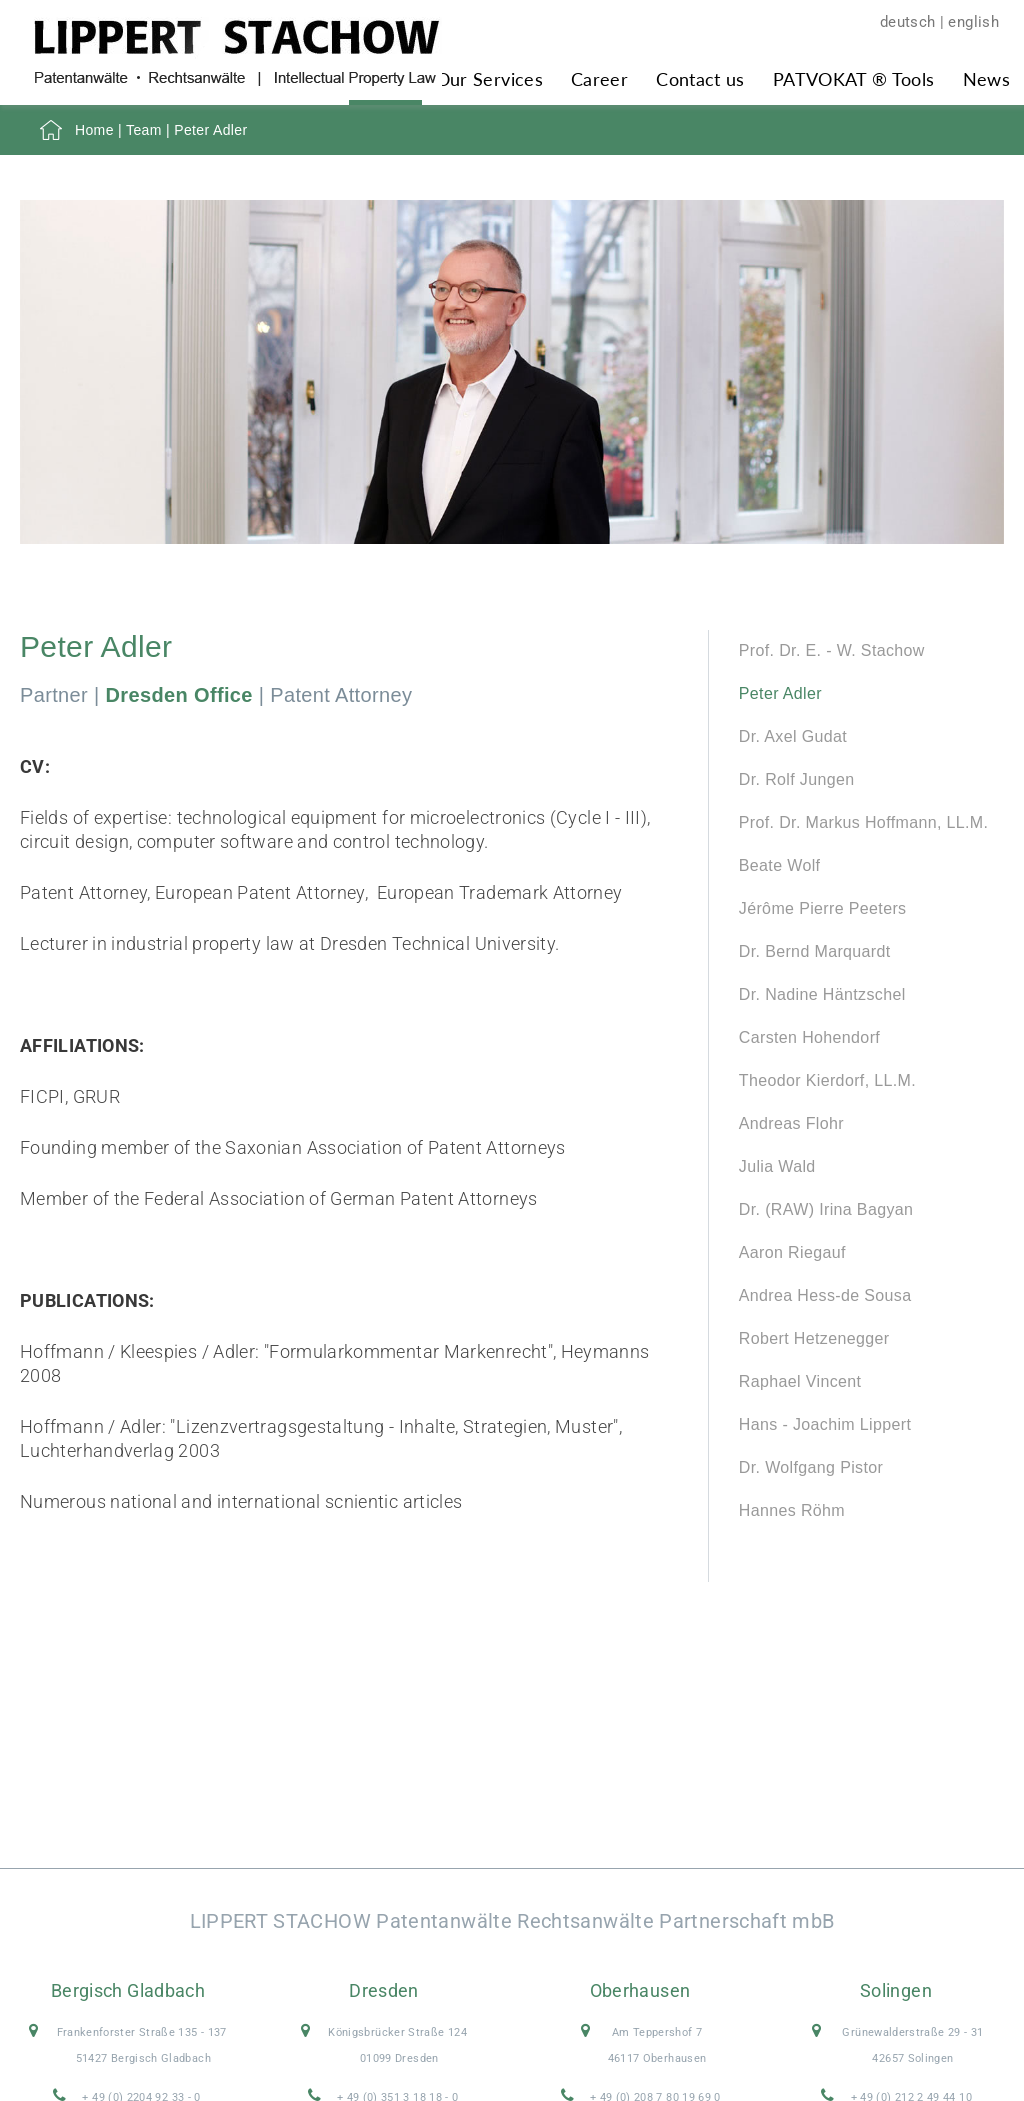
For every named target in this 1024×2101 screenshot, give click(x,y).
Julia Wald (777, 1166)
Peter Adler (780, 693)
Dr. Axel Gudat (793, 736)
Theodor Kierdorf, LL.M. (827, 1080)
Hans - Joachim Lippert (825, 1424)
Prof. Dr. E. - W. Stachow (832, 650)
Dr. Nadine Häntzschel (822, 994)
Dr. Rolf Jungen (797, 779)
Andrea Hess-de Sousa (825, 1295)
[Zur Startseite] (236, 79)
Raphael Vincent (800, 1381)
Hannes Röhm (792, 1510)
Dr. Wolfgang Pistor (811, 1467)
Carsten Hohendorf (809, 1037)
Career (599, 79)
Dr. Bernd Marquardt (815, 951)
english (973, 22)
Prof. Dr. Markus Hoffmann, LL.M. (864, 822)
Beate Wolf (780, 865)
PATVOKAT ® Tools (854, 79)
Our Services (489, 79)
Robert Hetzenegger (814, 1338)
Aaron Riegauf (792, 1252)
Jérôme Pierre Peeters (823, 908)
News (986, 79)
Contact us (700, 79)
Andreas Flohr (791, 1123)
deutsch (908, 22)
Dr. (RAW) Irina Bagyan (826, 1209)
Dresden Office (179, 695)
